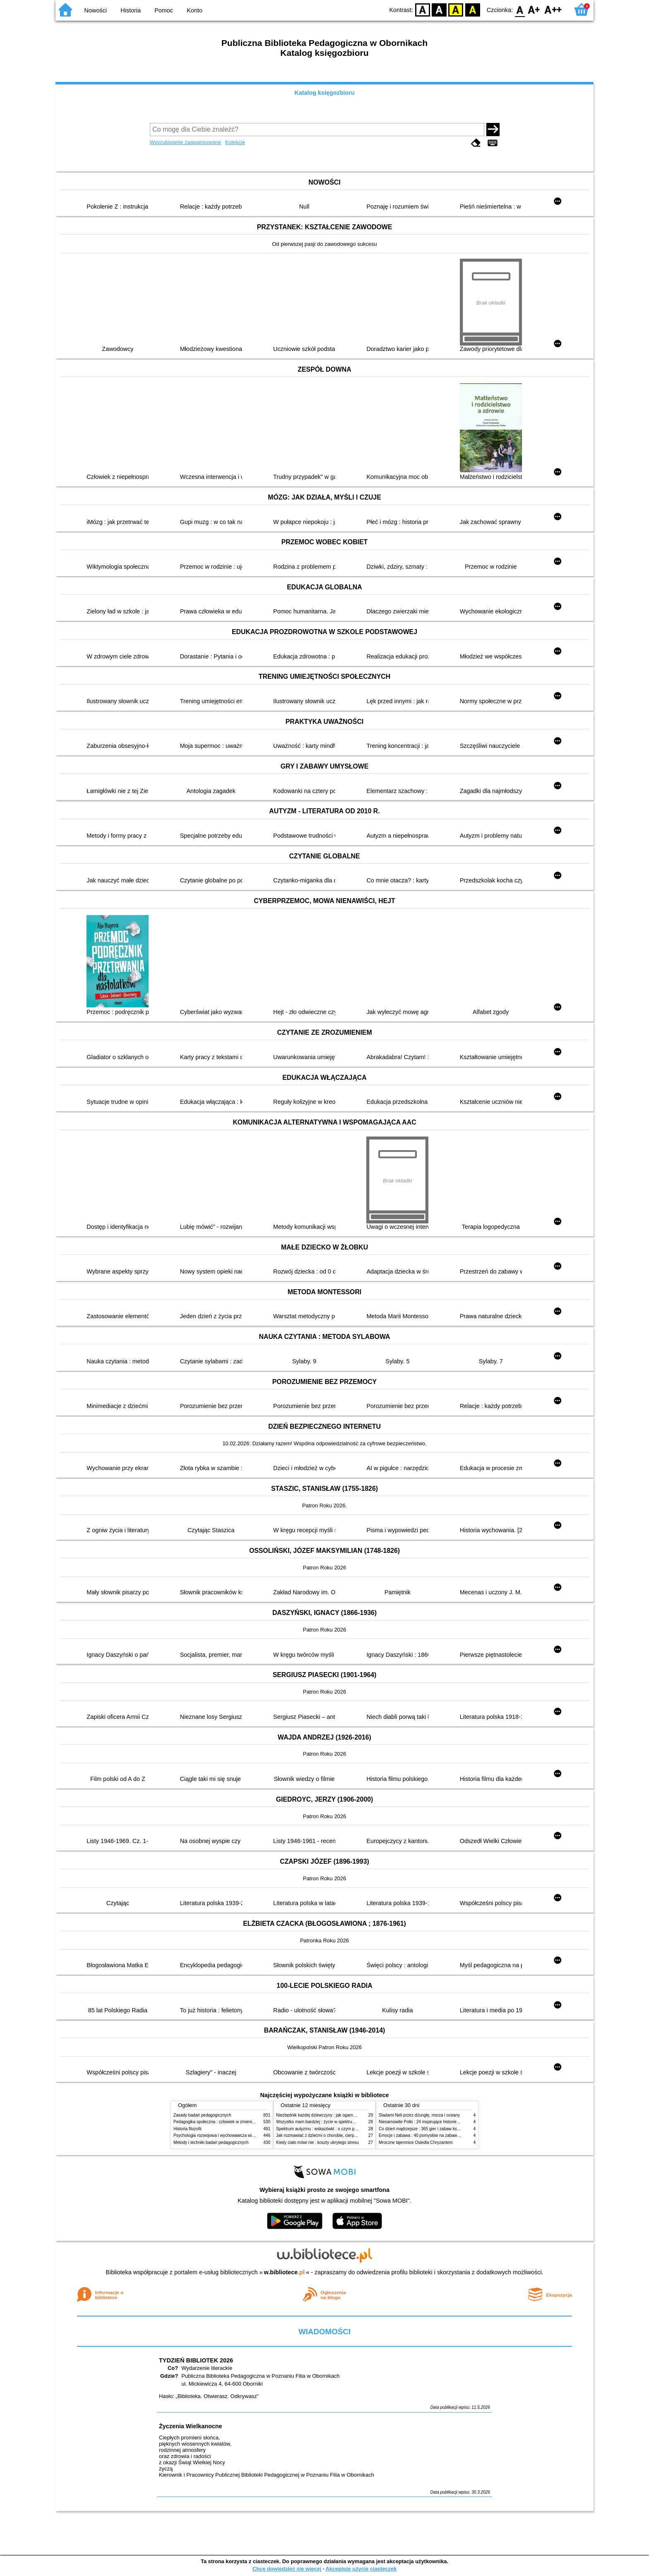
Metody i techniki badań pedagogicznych (211, 2142)
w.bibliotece (284, 2272)
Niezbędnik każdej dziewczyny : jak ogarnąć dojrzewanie (328, 2115)
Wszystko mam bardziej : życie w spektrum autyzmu (324, 2121)
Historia (130, 10)
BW (439, 9)
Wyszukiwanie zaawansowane (185, 142)
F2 (553, 9)
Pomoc (163, 10)
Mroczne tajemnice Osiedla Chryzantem (416, 2142)
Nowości (95, 10)
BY (472, 9)
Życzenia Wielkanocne (190, 2426)
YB (456, 9)
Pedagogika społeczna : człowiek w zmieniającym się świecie (229, 2121)
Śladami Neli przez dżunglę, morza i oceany (419, 2115)
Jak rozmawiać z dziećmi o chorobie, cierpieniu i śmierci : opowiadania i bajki (347, 2135)
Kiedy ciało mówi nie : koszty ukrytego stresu (317, 2142)
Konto (194, 10)
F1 (534, 9)
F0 (520, 9)
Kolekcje (235, 142)
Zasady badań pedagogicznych (202, 2115)
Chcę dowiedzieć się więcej (286, 2569)
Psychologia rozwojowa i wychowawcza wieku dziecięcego (227, 2135)
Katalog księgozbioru (324, 92)
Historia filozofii (187, 2129)
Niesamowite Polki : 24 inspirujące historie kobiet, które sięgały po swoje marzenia (455, 2121)
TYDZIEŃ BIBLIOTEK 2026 (196, 2360)
